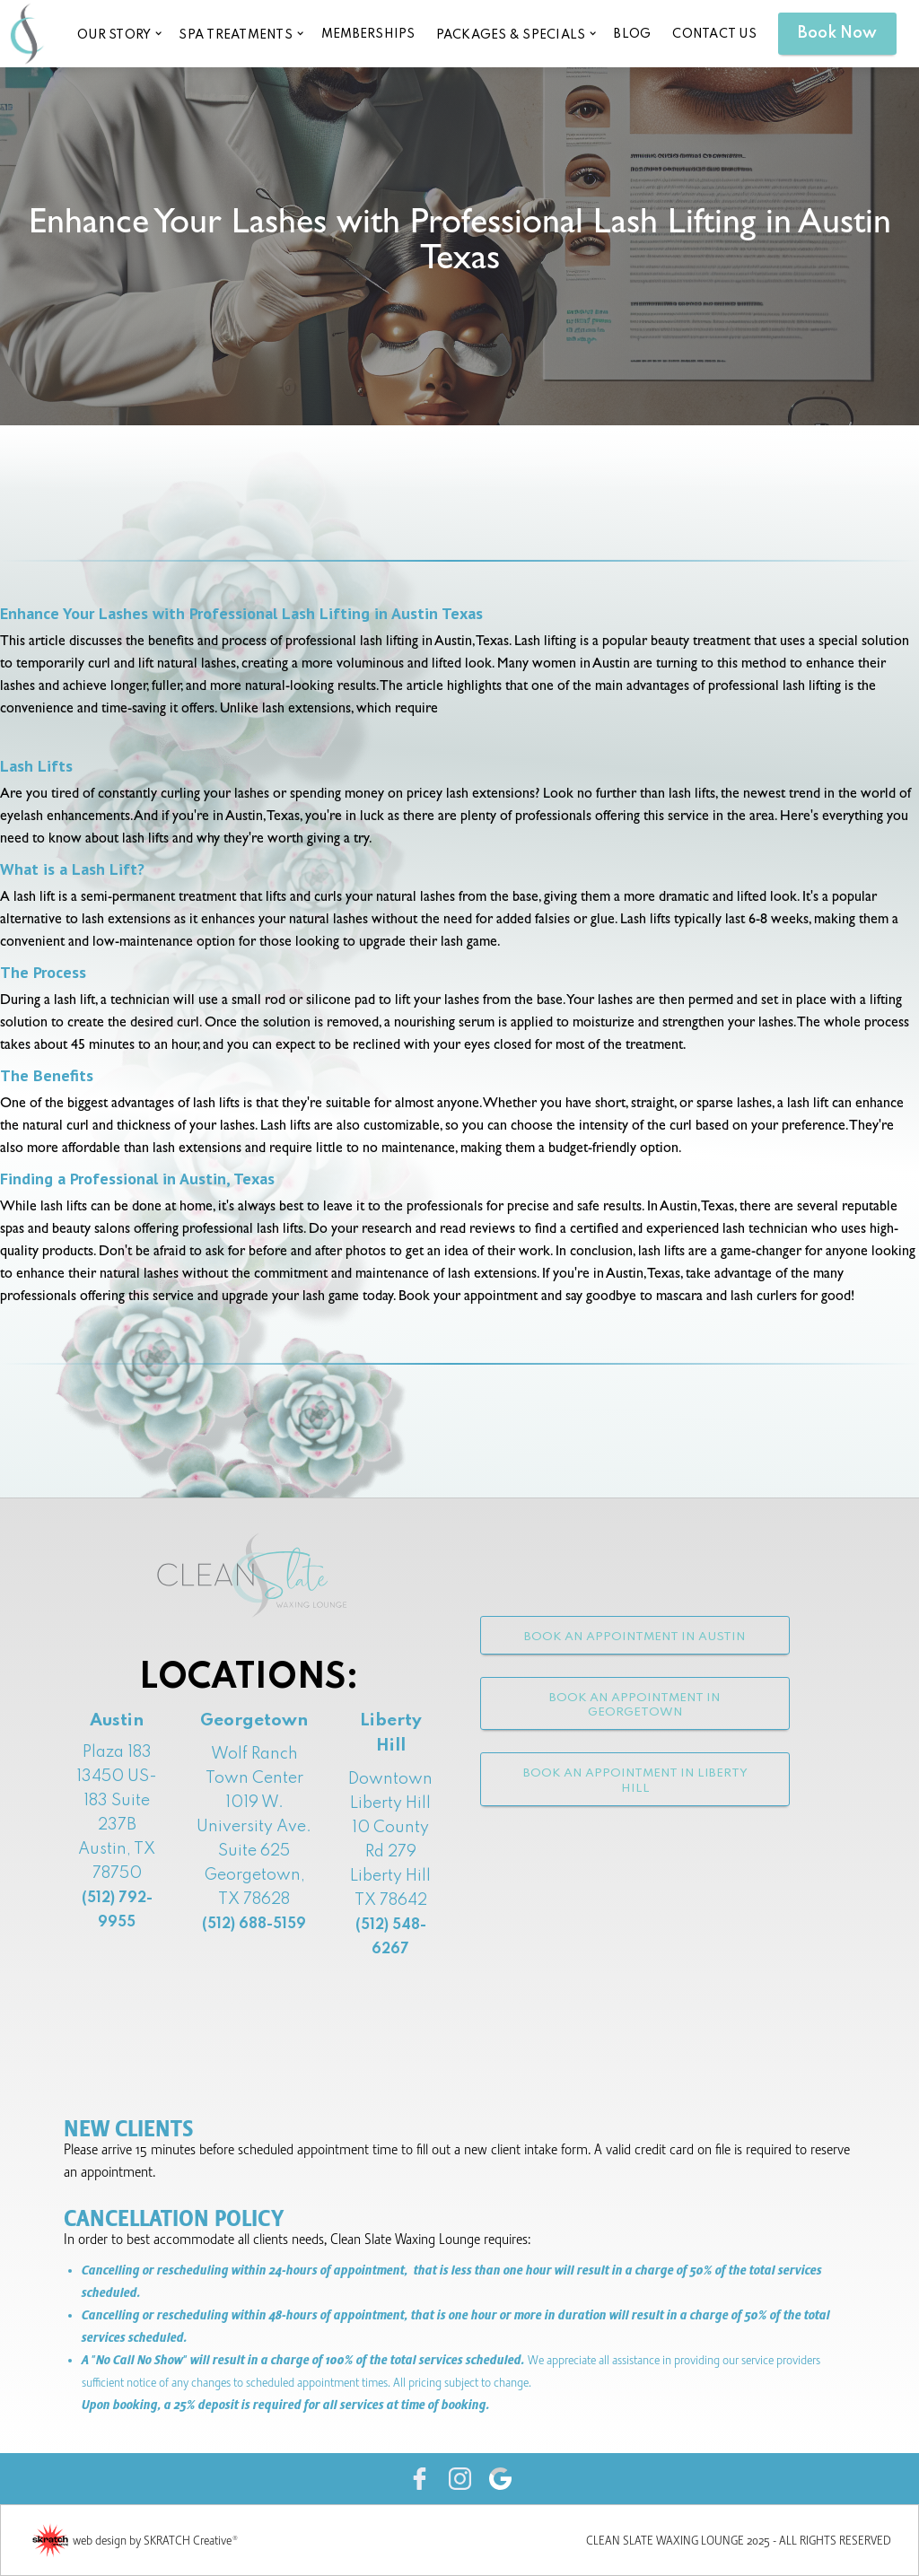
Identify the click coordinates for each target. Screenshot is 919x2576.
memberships (368, 34)
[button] (118, 33)
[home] (27, 33)
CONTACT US (714, 34)
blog (632, 34)
